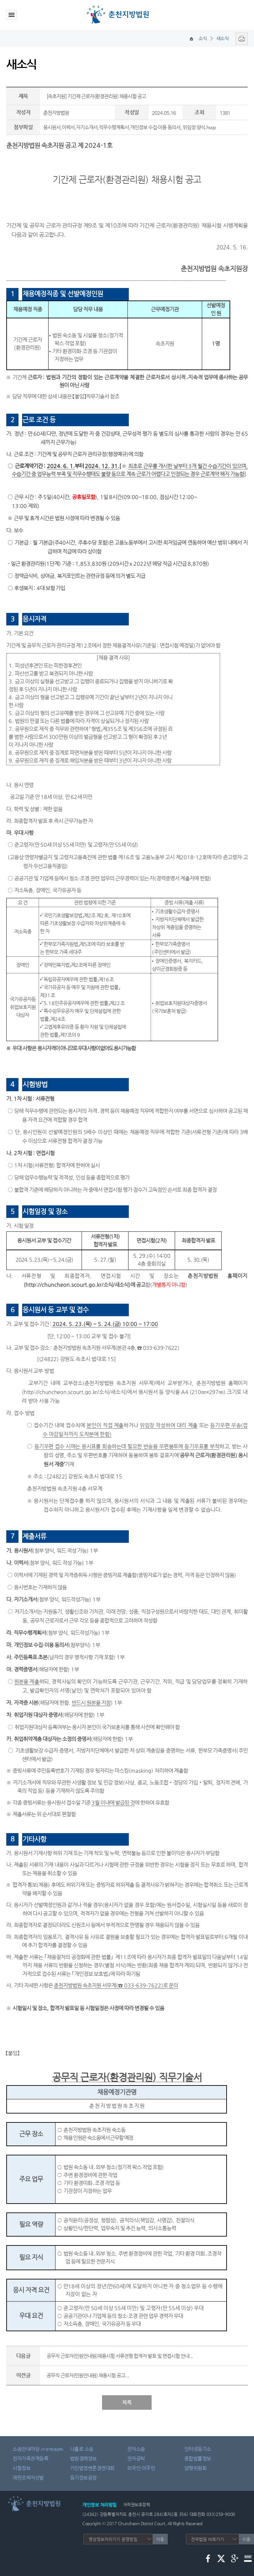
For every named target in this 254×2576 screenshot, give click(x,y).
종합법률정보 (197, 2458)
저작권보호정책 (136, 2504)
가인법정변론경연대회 (92, 2468)
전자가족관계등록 (30, 2458)
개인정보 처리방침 (99, 2504)
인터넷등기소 (197, 2449)
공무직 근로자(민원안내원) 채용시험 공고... (88, 2375)
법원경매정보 (83, 2458)
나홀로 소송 (81, 2449)
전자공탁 (136, 2458)
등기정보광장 (83, 2477)
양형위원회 (195, 2468)
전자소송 (136, 2449)
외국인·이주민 (141, 2468)
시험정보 (21, 2468)
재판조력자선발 (28, 2477)
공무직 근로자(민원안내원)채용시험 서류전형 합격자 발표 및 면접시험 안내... (120, 2356)
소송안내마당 (38, 2449)
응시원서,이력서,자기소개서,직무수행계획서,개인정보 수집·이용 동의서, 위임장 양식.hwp (129, 127)
